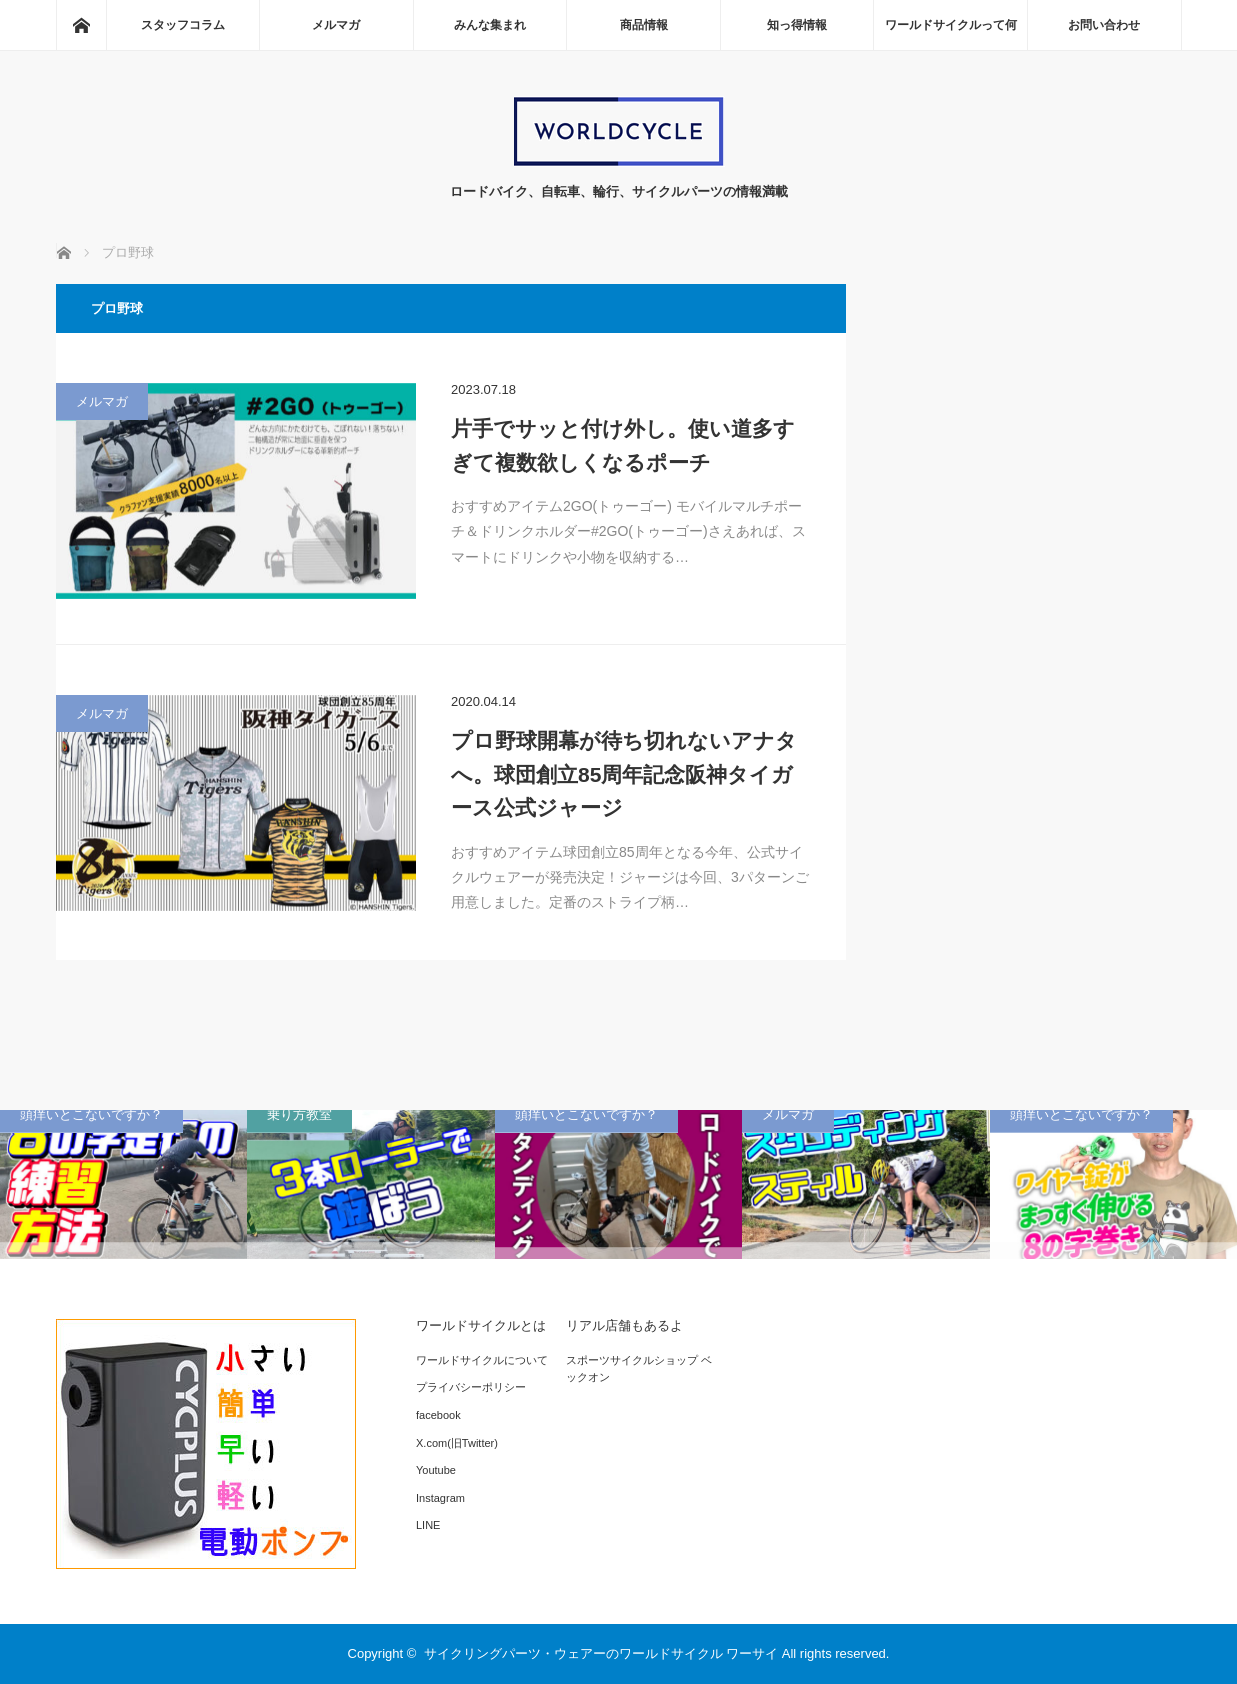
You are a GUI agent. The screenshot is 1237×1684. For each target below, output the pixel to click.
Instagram (440, 1498)
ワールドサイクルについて (482, 1360)
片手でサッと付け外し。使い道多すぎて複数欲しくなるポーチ (623, 445)
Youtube (436, 1470)
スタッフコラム (183, 25)
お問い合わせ (1104, 25)
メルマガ (336, 25)
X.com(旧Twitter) (457, 1443)
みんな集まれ (490, 25)
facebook (438, 1415)
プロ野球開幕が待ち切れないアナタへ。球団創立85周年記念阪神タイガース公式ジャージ (624, 774)
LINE (428, 1525)
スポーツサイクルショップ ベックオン (639, 1369)
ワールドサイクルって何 (951, 25)
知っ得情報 (797, 25)
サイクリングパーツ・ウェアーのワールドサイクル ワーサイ (601, 1653)
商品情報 (644, 25)
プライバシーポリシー (471, 1387)
